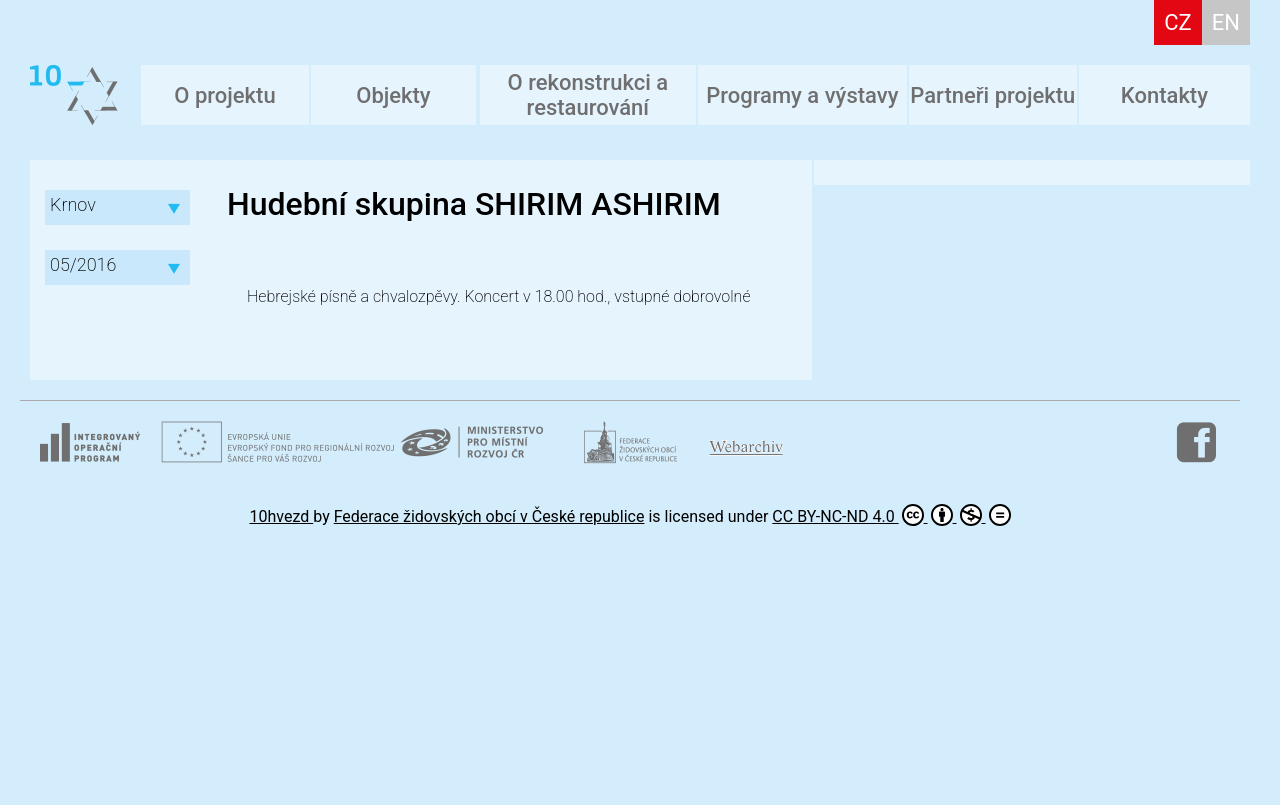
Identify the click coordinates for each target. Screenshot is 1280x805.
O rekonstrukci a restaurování (588, 95)
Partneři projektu (992, 95)
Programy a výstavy (802, 95)
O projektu (224, 95)
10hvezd (282, 516)
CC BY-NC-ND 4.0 (891, 515)
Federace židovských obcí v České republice (489, 516)
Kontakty (1164, 95)
